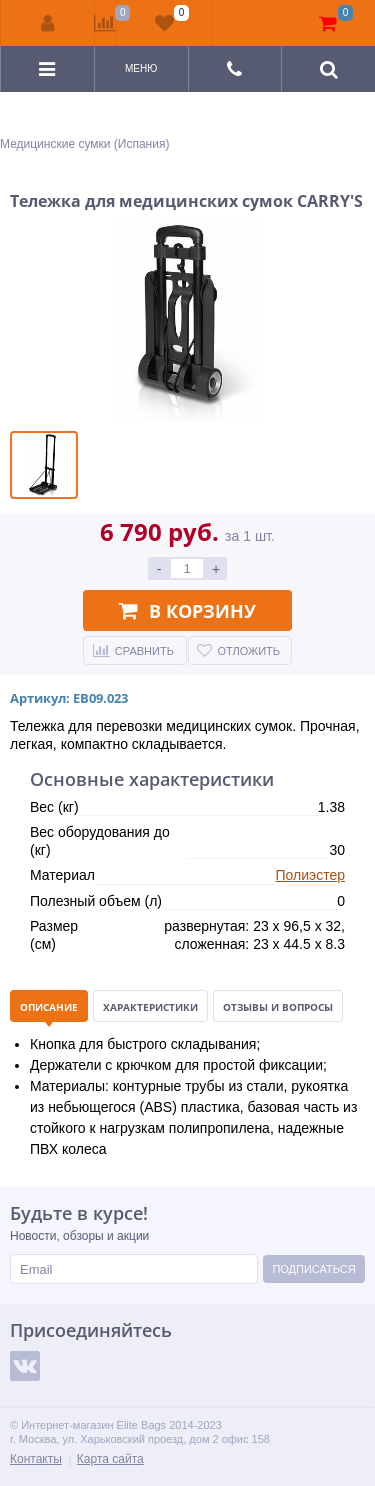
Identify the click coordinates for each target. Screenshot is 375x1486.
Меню (141, 68)
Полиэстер (310, 875)
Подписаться (313, 1269)
